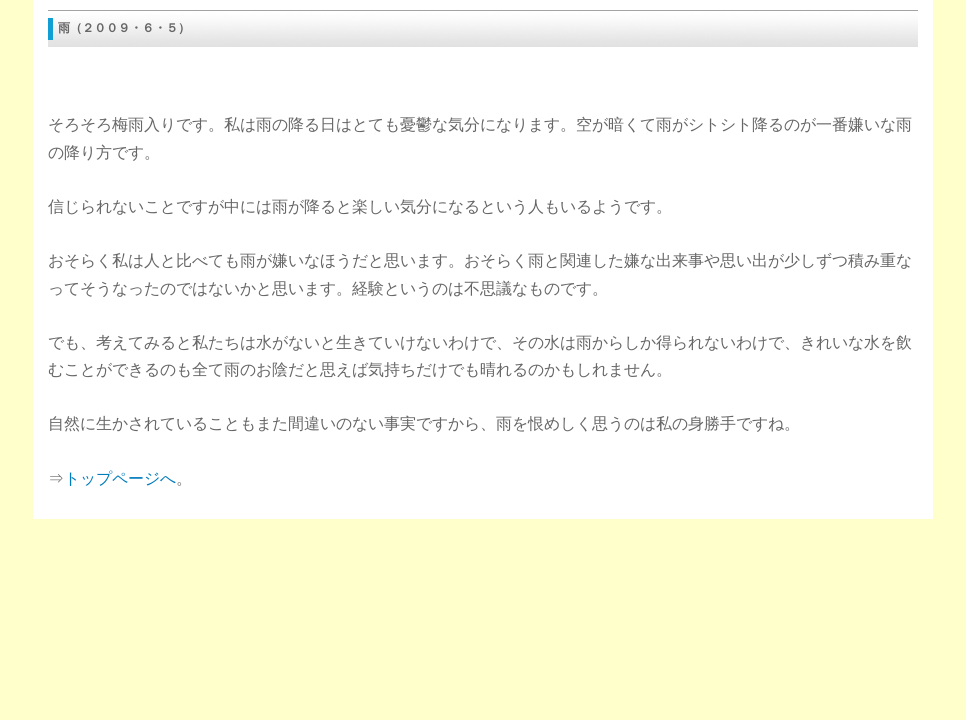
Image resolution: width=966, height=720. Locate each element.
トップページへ (120, 478)
